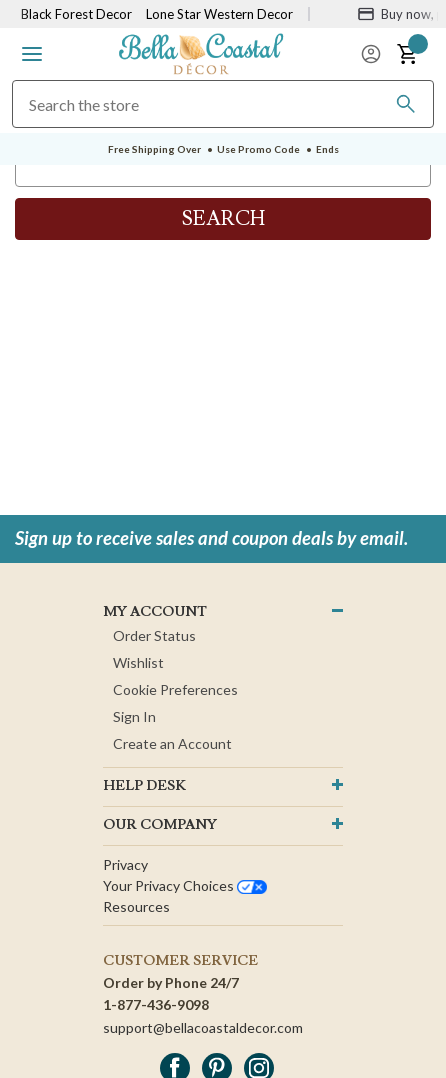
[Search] (406, 104)
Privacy (125, 864)
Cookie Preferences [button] (175, 689)
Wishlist (138, 662)
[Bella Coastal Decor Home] (201, 52)
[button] (32, 54)
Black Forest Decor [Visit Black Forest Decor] (76, 14)
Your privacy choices (185, 885)
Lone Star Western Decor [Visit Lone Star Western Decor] (219, 14)
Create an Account (172, 743)
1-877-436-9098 (156, 1004)
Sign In (134, 716)
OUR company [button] (160, 825)
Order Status (154, 635)
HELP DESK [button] (144, 786)
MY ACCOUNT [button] (155, 612)
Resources (136, 906)
